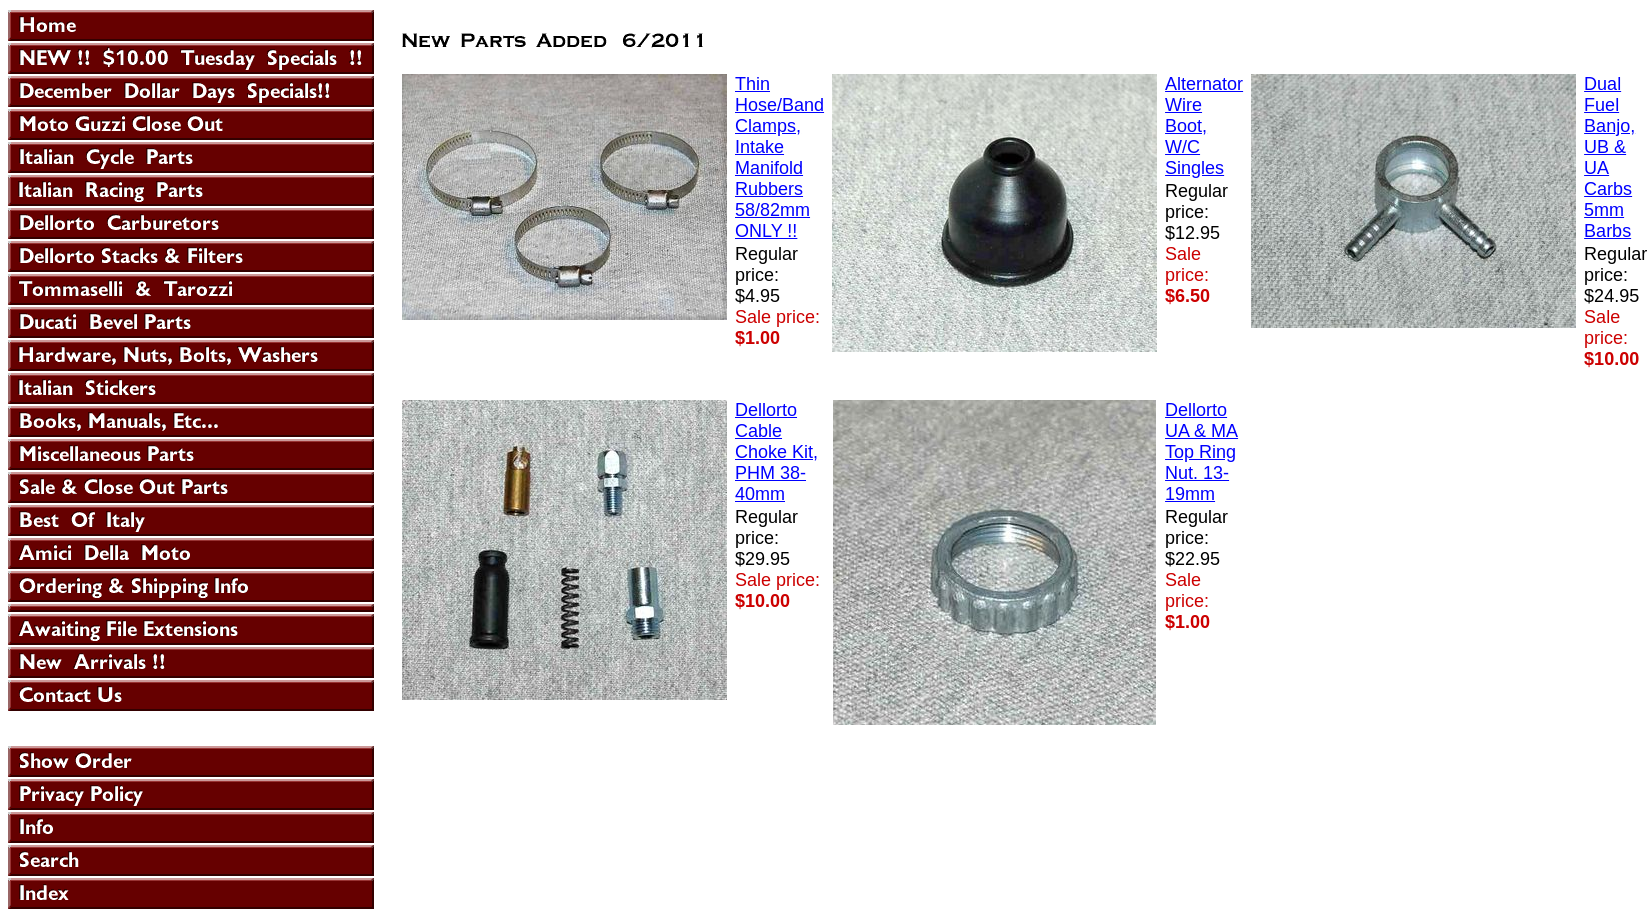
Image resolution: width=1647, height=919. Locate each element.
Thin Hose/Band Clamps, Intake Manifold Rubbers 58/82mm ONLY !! (779, 157)
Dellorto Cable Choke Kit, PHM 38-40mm (776, 452)
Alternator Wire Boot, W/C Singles (1204, 126)
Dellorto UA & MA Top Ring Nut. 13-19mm (1201, 452)
